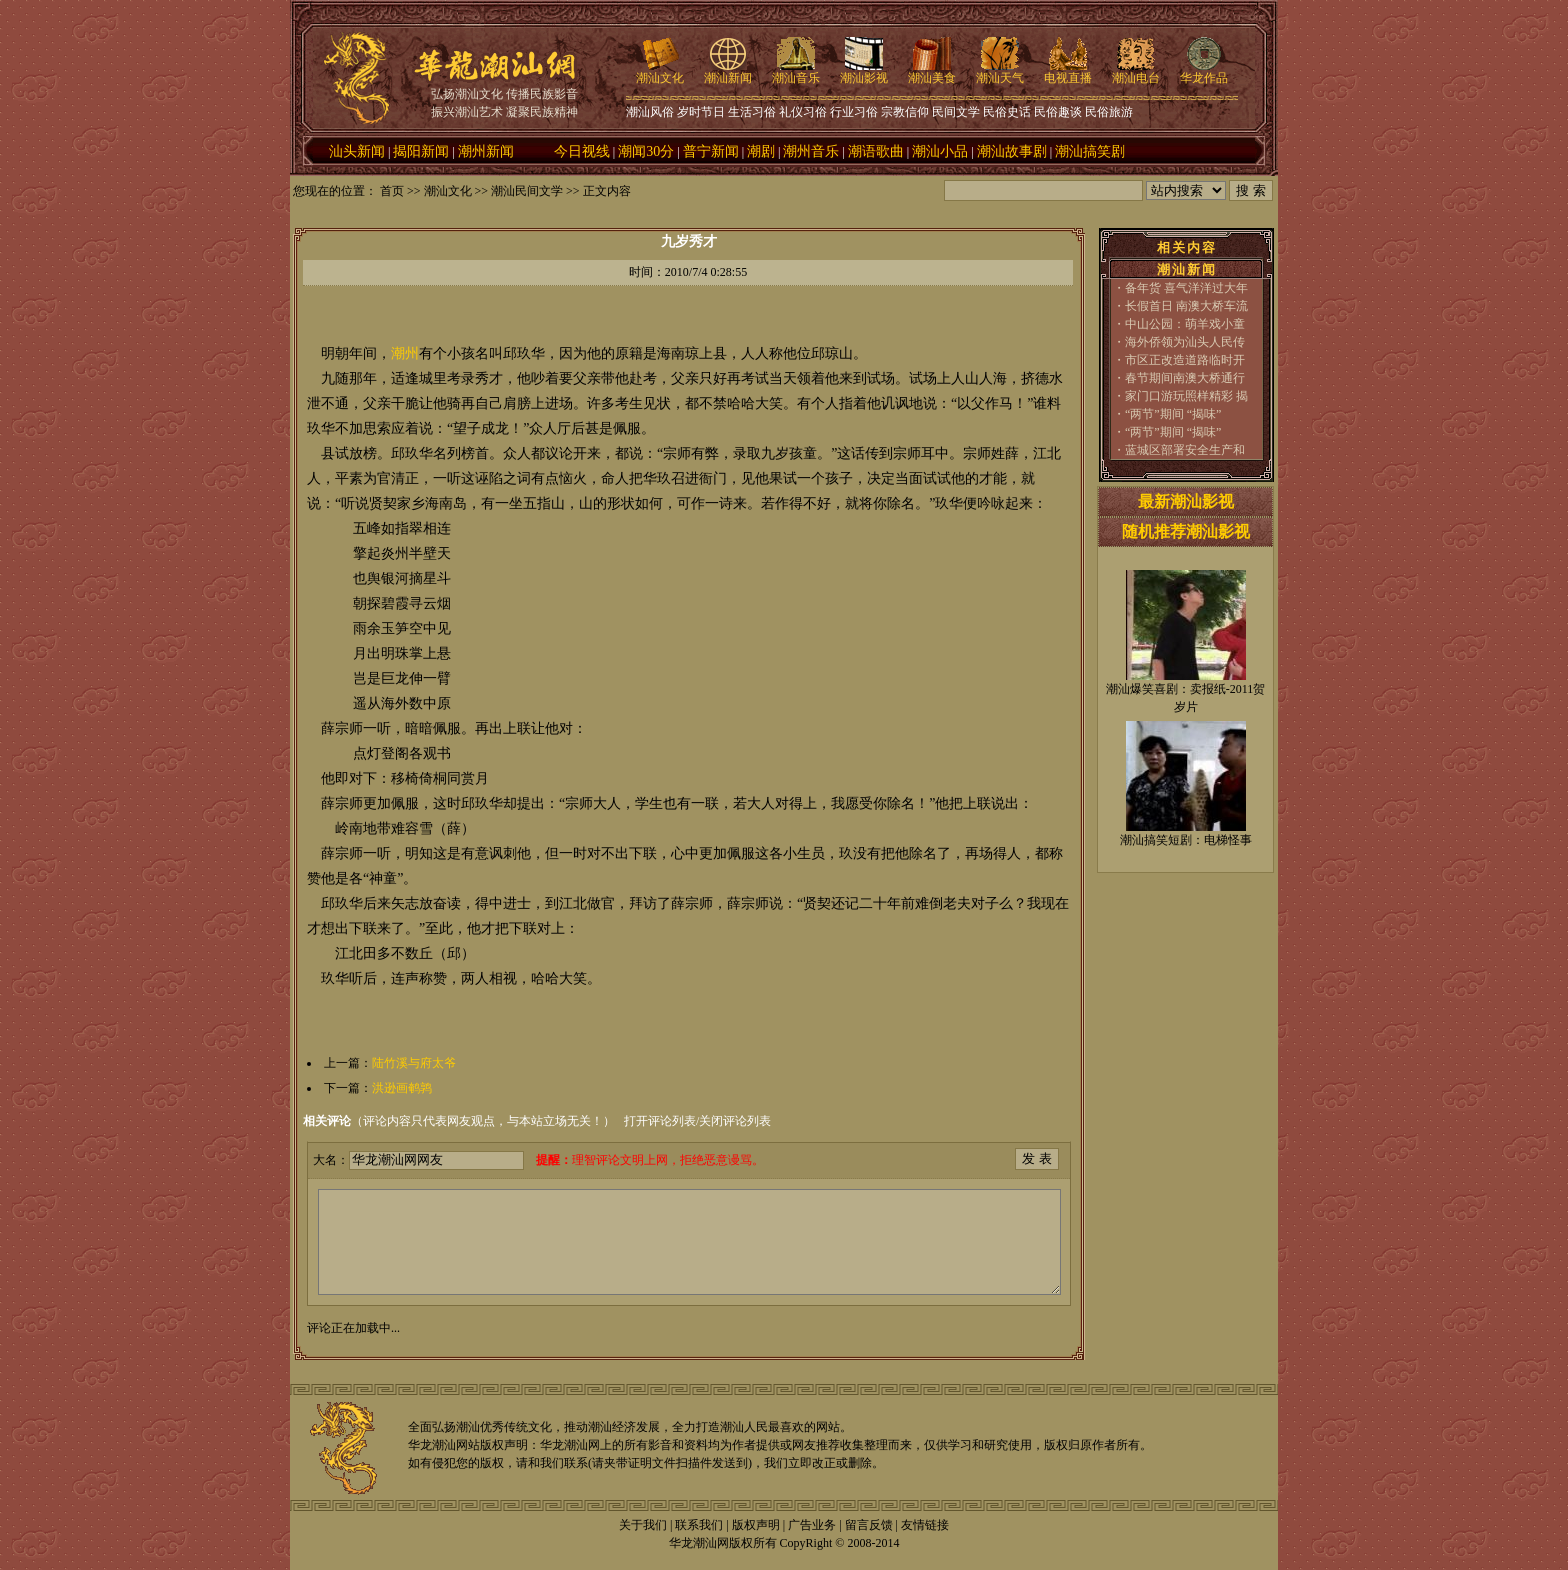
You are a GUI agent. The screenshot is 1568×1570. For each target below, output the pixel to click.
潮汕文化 (660, 72)
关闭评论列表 (735, 1121)
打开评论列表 (660, 1121)
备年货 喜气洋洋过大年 (1186, 288)
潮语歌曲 (876, 151)
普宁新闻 (711, 151)
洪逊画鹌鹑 (402, 1088)
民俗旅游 (1109, 112)
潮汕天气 (1000, 72)
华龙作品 (1204, 72)
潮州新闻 (486, 151)
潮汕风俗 (650, 112)
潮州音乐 (811, 151)
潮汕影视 (864, 72)
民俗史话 (1007, 112)
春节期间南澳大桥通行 (1185, 378)
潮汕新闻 (728, 72)
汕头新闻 (357, 151)
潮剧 (761, 151)
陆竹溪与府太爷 (414, 1063)
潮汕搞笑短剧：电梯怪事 (1186, 840)
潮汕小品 (940, 151)
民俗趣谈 (1058, 112)
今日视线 (582, 151)
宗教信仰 (905, 112)
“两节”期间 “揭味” (1173, 414)
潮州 (405, 353)
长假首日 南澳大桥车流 (1186, 306)
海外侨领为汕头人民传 (1185, 342)
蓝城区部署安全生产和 (1185, 450)
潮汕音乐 (796, 72)
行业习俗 (854, 112)
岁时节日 (701, 112)
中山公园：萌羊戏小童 (1185, 324)
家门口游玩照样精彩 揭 (1186, 396)
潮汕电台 (1136, 72)
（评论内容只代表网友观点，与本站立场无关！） (459, 1121)
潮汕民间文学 (527, 191)
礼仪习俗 (803, 112)
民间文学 (956, 112)
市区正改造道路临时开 (1185, 360)
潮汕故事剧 (1012, 151)
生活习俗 (752, 112)
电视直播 (1068, 72)
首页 (392, 191)
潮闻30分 (646, 151)
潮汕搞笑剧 (1090, 151)
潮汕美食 (932, 72)
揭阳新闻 (421, 151)
